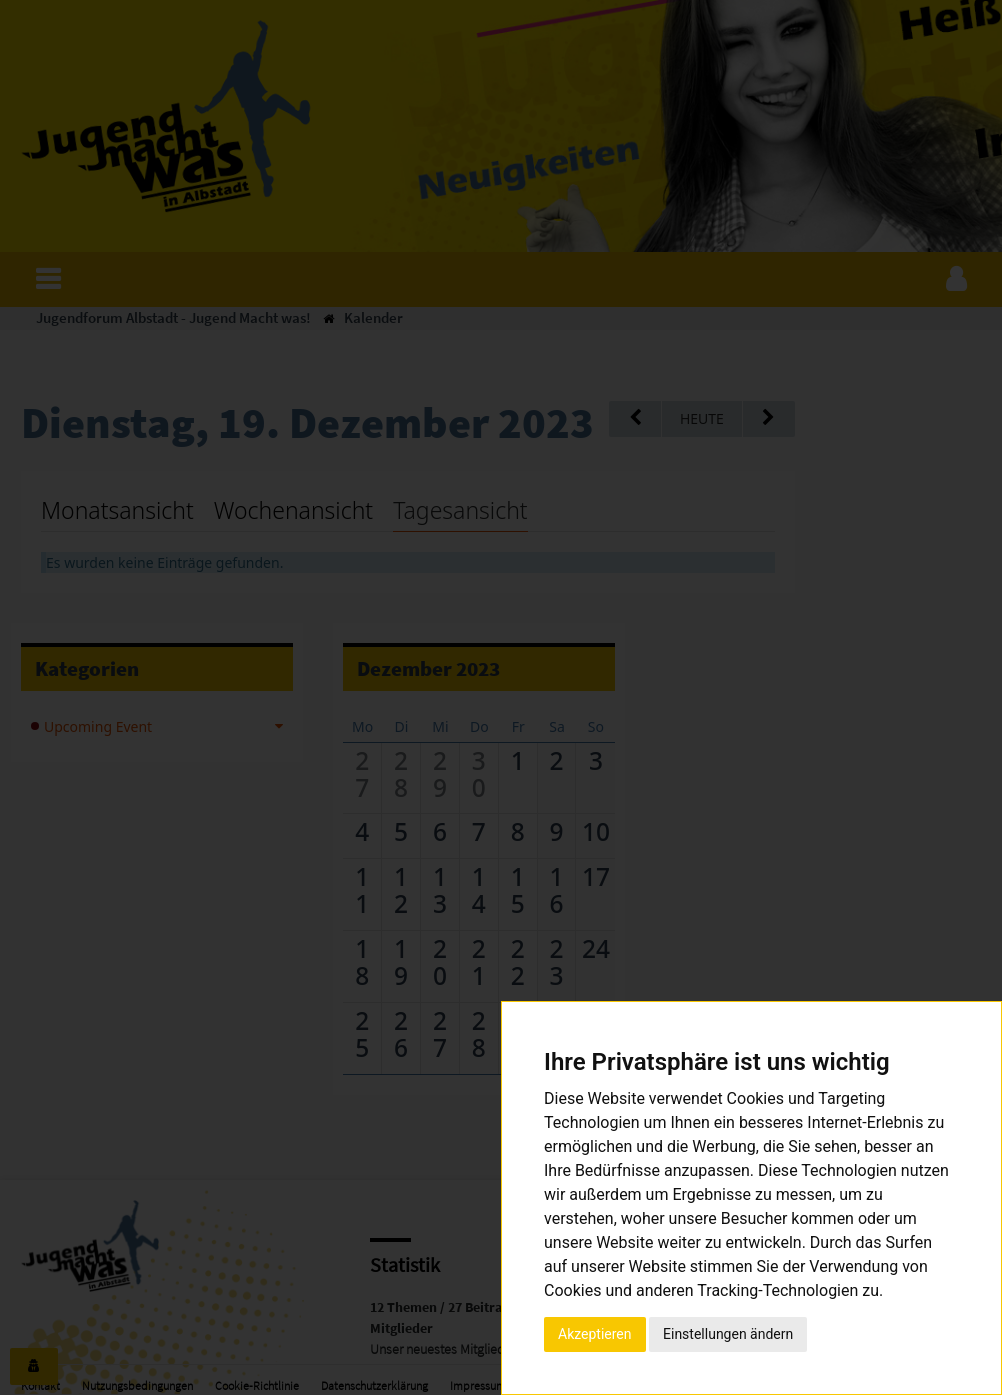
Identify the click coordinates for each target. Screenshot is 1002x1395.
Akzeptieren (595, 1334)
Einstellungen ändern (728, 1334)
